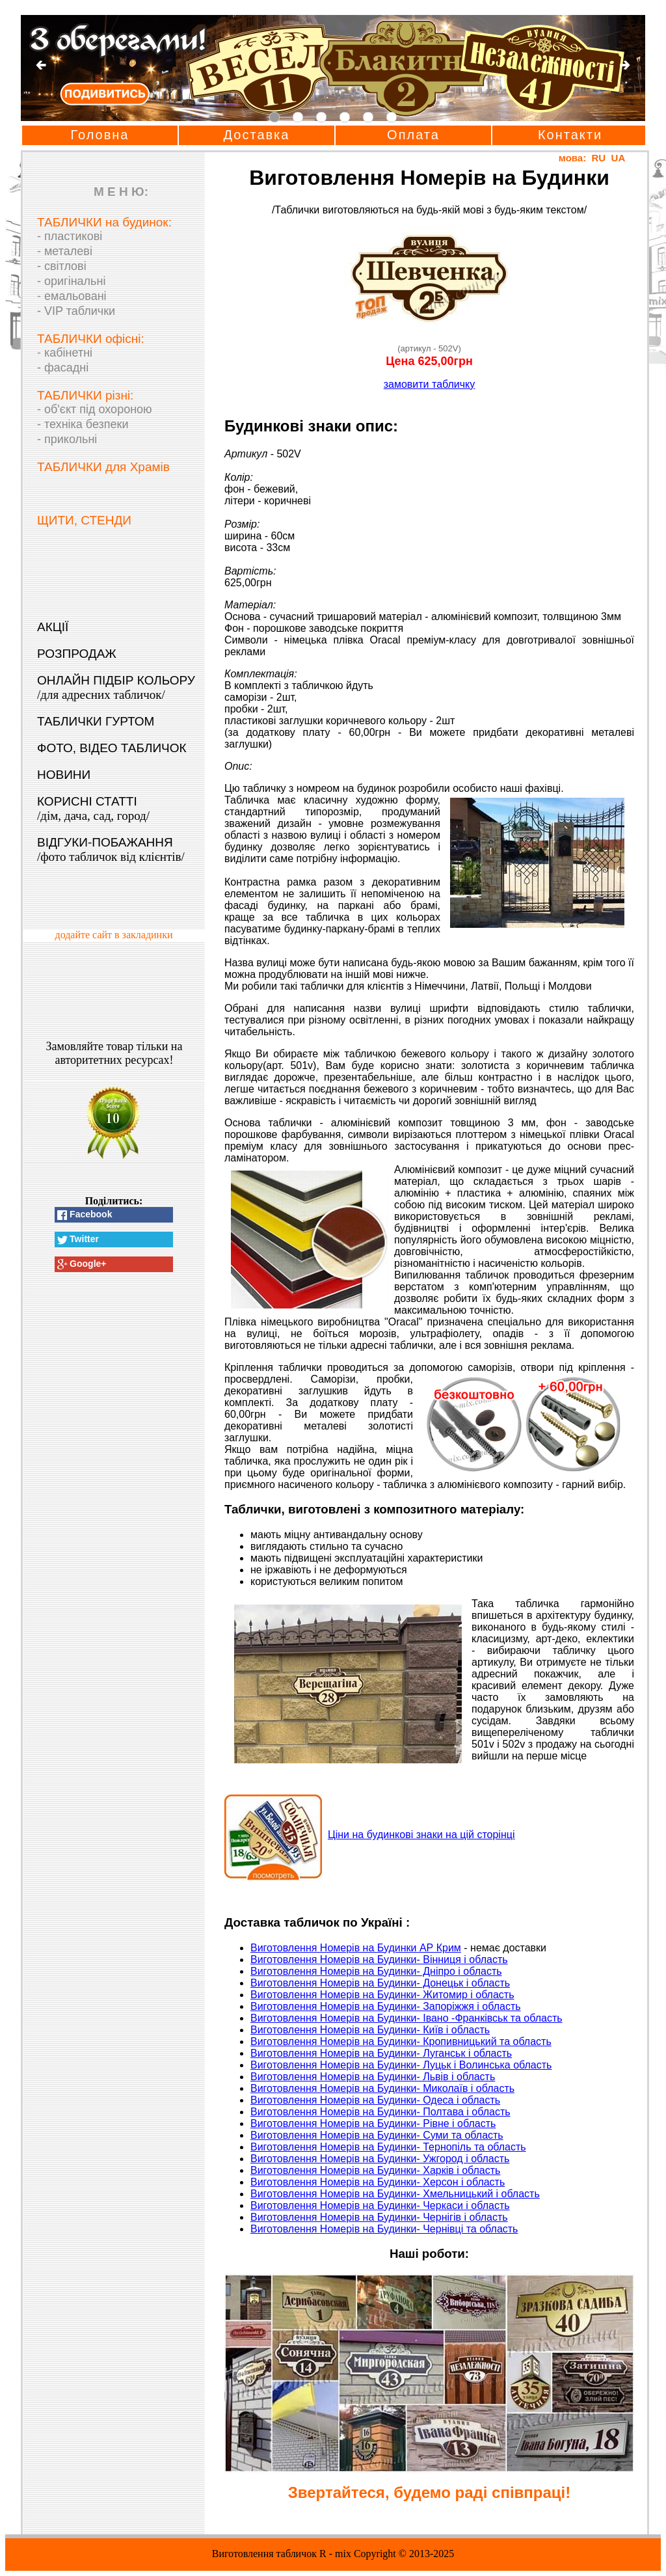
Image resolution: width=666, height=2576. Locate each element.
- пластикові (69, 236)
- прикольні (67, 439)
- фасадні (62, 367)
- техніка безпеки (83, 424)
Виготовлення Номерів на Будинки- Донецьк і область (380, 1982)
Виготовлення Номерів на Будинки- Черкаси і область (380, 2205)
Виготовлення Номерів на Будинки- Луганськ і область (381, 2053)
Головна (100, 135)
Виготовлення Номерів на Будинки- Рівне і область (373, 2123)
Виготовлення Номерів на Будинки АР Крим (355, 1947)
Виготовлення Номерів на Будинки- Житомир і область (382, 1994)
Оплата (413, 135)
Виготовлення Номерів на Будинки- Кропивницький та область (401, 2041)
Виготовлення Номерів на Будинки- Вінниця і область (379, 1959)
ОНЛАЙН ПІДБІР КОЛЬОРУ (116, 687)
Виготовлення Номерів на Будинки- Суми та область (376, 2135)
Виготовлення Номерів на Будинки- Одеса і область (375, 2100)
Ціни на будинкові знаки (421, 1834)
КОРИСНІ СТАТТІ (93, 808)
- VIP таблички (76, 311)
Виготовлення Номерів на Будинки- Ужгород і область (379, 2158)
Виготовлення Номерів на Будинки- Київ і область (370, 2029)
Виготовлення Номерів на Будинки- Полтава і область (380, 2111)
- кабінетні (64, 352)
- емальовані (72, 296)
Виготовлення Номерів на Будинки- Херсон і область (377, 2182)
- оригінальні (71, 281)
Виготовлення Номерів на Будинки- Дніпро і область (376, 1971)
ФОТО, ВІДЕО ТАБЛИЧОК (112, 748)
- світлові (62, 266)
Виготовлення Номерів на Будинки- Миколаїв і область (382, 2088)
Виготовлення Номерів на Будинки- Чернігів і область (379, 2217)
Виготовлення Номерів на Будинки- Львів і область (372, 2076)
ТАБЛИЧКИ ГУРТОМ (95, 721)
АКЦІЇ (52, 627)
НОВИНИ (63, 774)
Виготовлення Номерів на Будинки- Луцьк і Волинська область (401, 2064)
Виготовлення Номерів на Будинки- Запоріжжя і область (385, 2006)
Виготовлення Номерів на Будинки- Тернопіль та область (388, 2146)
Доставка (257, 135)
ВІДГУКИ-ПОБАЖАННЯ (111, 849)
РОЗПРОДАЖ (76, 653)
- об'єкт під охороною (94, 409)
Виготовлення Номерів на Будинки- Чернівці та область (384, 2228)
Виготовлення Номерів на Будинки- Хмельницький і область (395, 2193)
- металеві (64, 251)
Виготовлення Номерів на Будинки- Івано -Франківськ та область (406, 2018)
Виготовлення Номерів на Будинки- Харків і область (375, 2170)
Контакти (570, 135)
